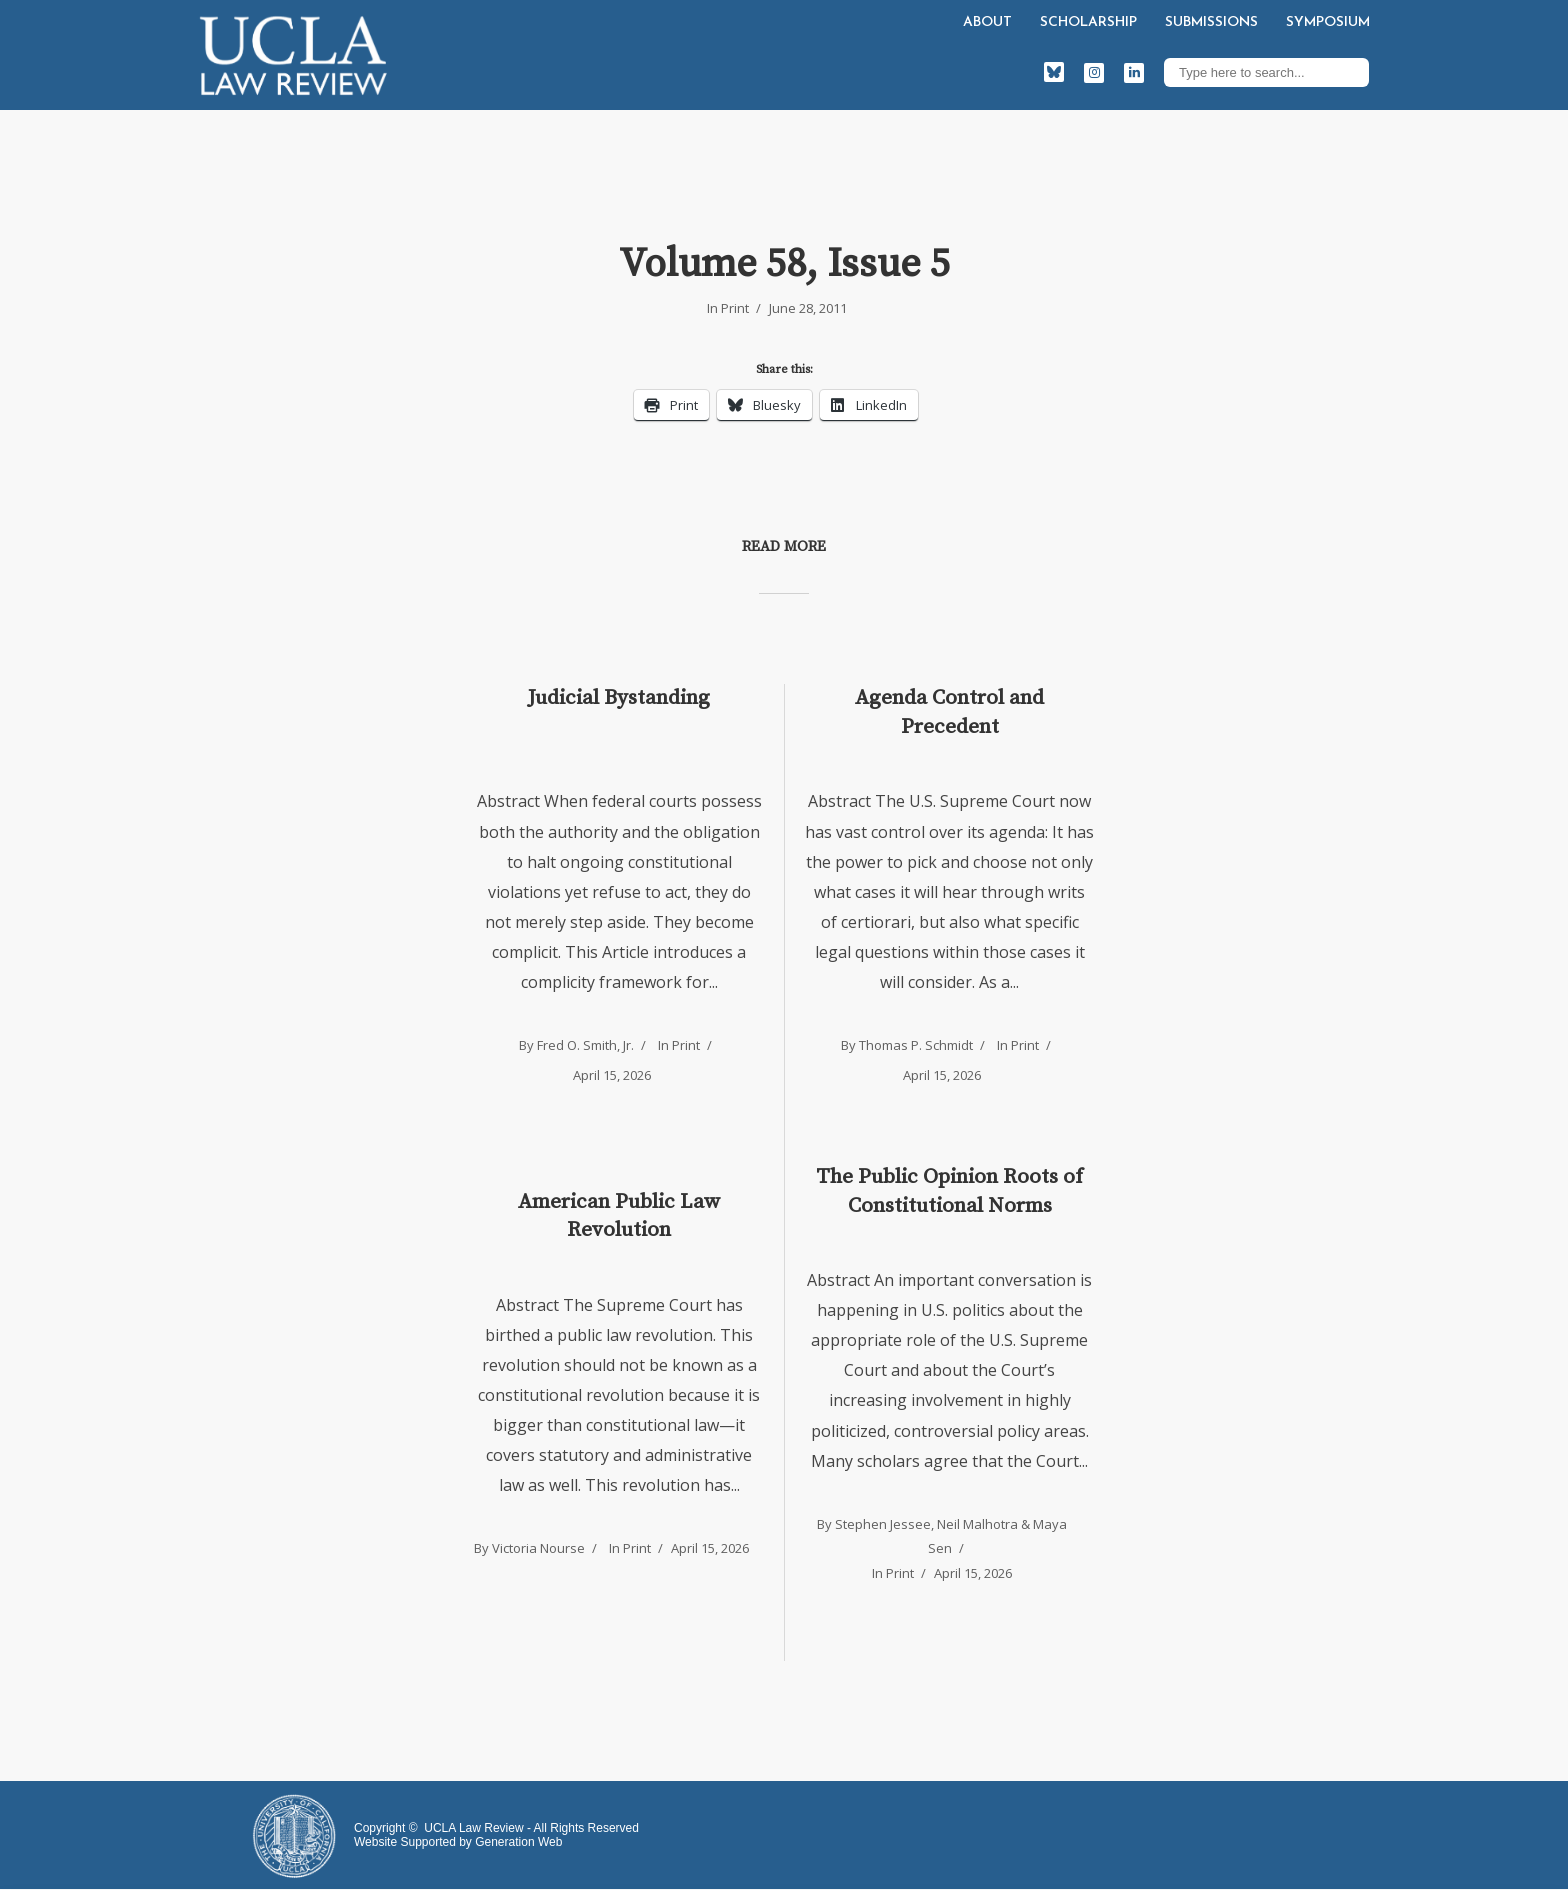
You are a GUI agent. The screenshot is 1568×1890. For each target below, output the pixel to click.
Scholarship (1088, 22)
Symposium (1328, 22)
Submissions (1211, 22)
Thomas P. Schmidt (916, 1045)
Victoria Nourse (538, 1548)
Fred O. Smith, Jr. (585, 1045)
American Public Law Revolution (619, 1216)
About (987, 22)
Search (1349, 72)
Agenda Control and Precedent (949, 712)
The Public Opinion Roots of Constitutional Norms (949, 1191)
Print (735, 308)
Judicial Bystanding (619, 698)
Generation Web (518, 1842)
